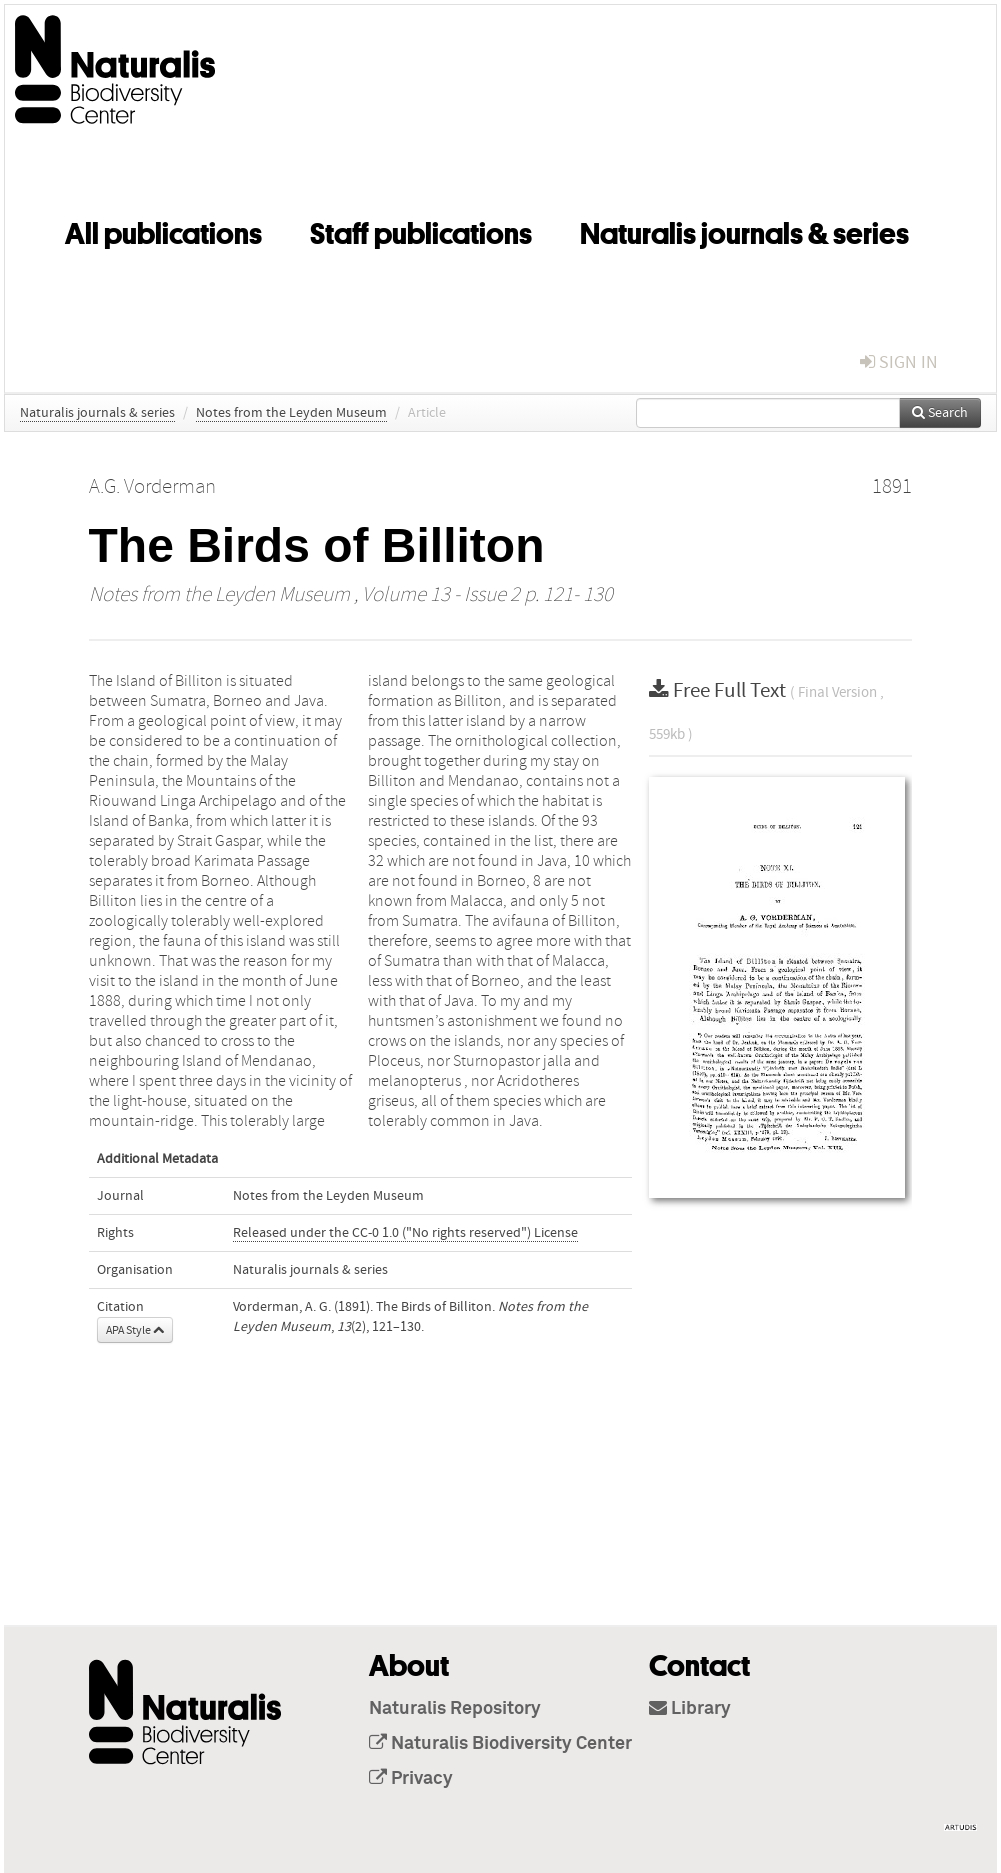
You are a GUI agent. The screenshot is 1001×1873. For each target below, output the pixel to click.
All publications (163, 230)
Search (940, 413)
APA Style (135, 1330)
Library (690, 1709)
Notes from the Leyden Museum (291, 413)
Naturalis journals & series (744, 230)
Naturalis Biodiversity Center (500, 1744)
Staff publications (421, 230)
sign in (899, 362)
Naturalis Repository (455, 1709)
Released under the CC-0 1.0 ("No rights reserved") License (405, 1233)
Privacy (411, 1779)
